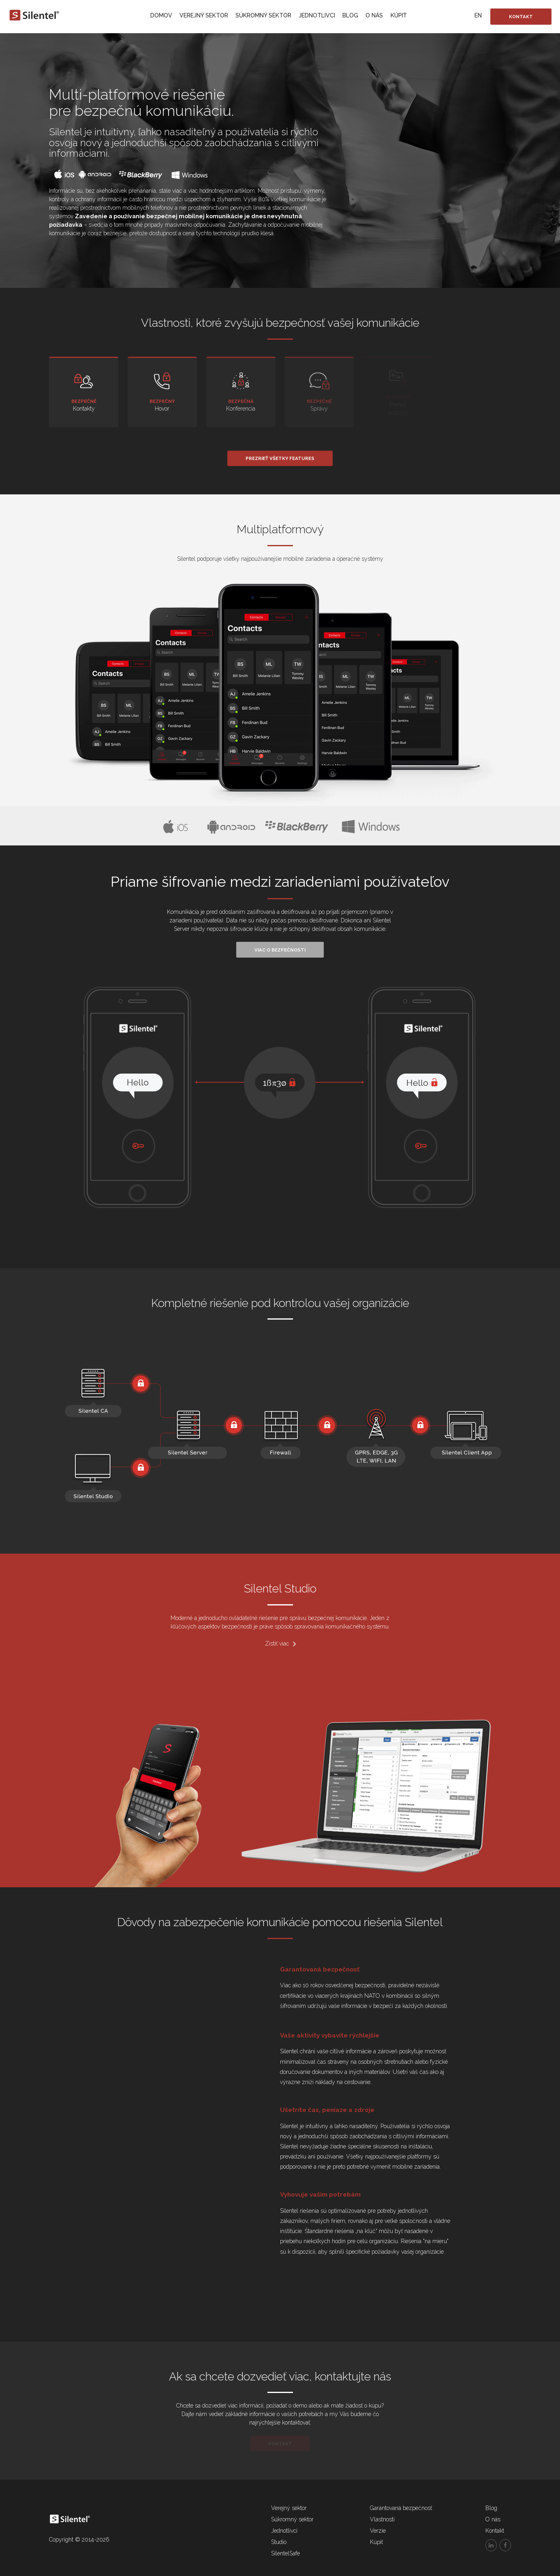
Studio (278, 2542)
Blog (350, 15)
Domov (161, 15)
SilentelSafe (285, 2553)
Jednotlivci (317, 15)
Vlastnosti (382, 2519)
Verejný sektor (204, 15)
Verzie (378, 2530)
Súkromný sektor (263, 15)
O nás (374, 15)
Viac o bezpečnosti (280, 950)
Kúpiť (399, 15)
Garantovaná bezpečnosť (401, 2508)
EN (478, 15)
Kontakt (521, 16)
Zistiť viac (280, 1643)
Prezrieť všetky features (280, 458)
